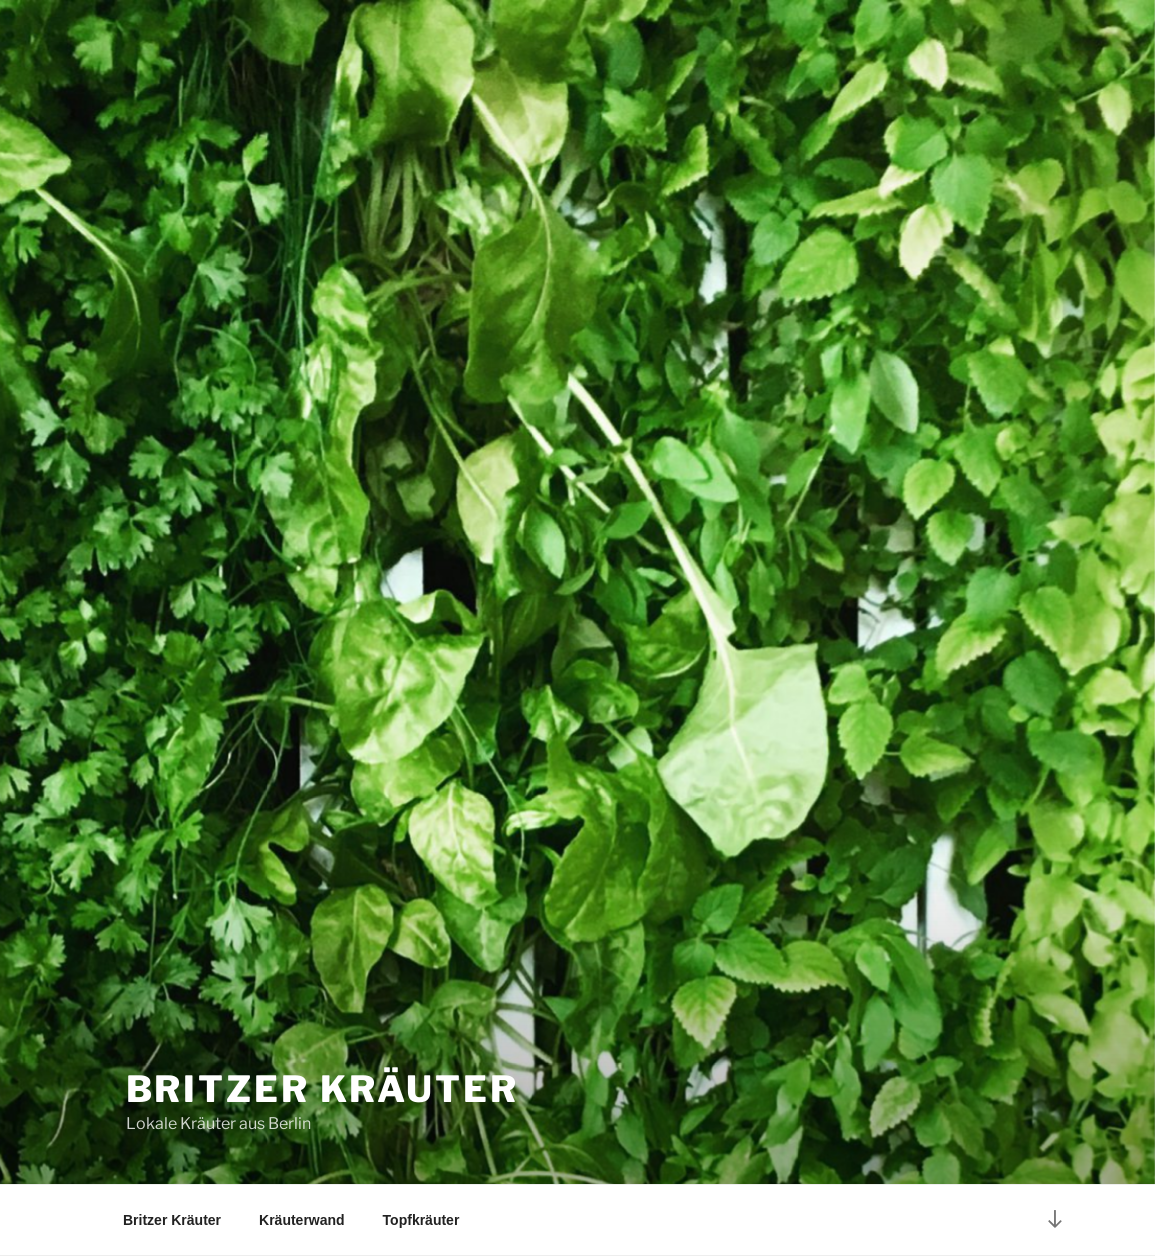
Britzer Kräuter (322, 1089)
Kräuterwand (302, 1220)
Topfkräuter (421, 1220)
